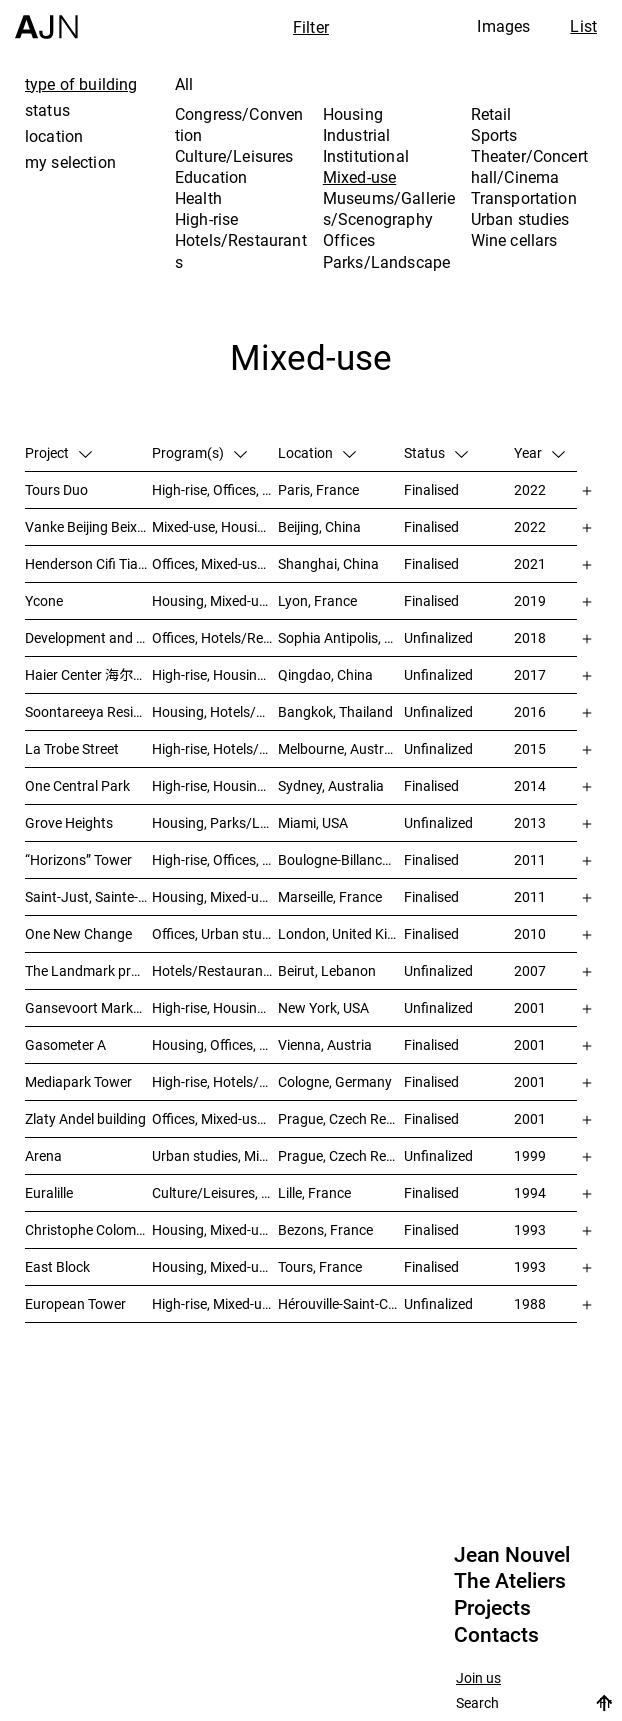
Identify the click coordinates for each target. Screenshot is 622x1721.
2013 (530, 822)
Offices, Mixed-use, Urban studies (215, 1118)
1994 (530, 1192)
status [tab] (47, 110)
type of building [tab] (81, 84)
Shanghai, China (328, 563)
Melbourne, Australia (341, 748)
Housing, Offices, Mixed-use (215, 1044)
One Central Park (77, 785)
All (184, 84)
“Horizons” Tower (78, 859)
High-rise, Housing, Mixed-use (215, 785)
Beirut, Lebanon (327, 970)
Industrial (357, 135)
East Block (57, 1266)
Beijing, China (319, 526)
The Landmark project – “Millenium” (88, 970)
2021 (530, 563)
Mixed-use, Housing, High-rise (215, 526)
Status (436, 452)
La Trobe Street (72, 748)
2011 (530, 859)
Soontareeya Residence (88, 711)
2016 (530, 711)
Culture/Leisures (234, 156)
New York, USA (323, 1007)
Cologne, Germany (335, 1081)
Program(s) (199, 452)
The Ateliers (510, 1581)
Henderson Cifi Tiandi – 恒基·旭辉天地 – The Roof (88, 563)
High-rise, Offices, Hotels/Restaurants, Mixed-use (215, 489)
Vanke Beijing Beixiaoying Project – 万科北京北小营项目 (88, 526)
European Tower (75, 1303)
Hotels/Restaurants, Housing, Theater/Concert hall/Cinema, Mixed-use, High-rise (215, 970)
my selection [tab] (70, 162)
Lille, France (314, 1192)
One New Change (78, 933)
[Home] (46, 19)
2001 (530, 1007)
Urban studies (520, 219)
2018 (530, 637)
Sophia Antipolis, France (341, 637)
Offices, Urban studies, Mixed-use (215, 933)
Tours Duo (56, 489)
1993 (530, 1229)
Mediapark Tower (78, 1081)
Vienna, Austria (325, 1044)
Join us (478, 1678)
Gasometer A (65, 1044)
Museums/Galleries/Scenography (389, 208)
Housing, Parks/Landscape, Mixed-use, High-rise (215, 822)
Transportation (524, 198)
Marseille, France (330, 896)
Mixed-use (359, 177)
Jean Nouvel (512, 1555)
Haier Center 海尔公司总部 (88, 674)
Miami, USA (313, 822)
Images (503, 26)
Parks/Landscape (386, 262)
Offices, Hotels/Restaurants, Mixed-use (215, 637)
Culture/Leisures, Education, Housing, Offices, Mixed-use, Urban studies (215, 1192)
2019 (530, 600)
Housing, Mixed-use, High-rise (215, 600)
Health (198, 198)
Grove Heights (69, 822)
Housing (353, 114)
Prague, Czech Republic (341, 1118)
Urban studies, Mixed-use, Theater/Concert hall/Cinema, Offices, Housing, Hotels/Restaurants (215, 1155)
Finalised (431, 489)
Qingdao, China (325, 674)
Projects (492, 1608)
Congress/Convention (239, 124)
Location (317, 452)
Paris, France (318, 489)
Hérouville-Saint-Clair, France (341, 1303)
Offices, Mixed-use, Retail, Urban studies (215, 563)
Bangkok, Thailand (335, 711)
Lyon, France (317, 600)
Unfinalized (438, 637)
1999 (530, 1155)
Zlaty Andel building (85, 1118)
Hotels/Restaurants (241, 250)
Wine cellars (514, 240)
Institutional (366, 156)
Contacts (496, 1635)
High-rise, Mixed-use (214, 1303)
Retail (491, 114)
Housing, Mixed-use (212, 896)
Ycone (44, 600)
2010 (530, 933)
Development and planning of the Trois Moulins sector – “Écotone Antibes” (88, 637)
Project (58, 452)
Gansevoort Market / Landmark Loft (88, 1007)
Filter (311, 27)
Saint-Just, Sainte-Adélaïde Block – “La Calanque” (88, 896)
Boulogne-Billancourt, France (341, 859)
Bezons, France (325, 1229)
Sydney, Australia (331, 785)
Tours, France (320, 1266)
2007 (530, 970)
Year (539, 452)
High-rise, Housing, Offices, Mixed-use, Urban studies (215, 1007)
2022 (530, 489)
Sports (494, 135)
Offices (349, 240)
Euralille (49, 1192)
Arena (43, 1155)
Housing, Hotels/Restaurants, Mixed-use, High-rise (215, 711)
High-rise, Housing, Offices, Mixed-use (215, 674)
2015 (530, 748)
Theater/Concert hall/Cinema (529, 166)
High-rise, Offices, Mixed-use (215, 859)
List (583, 26)
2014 (530, 785)
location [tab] (54, 136)
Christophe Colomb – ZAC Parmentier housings (88, 1229)
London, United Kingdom (341, 933)
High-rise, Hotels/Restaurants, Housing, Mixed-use (215, 748)
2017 (530, 674)
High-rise (206, 219)
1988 (530, 1303)
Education (211, 177)
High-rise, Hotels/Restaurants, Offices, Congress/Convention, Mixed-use (215, 1081)
